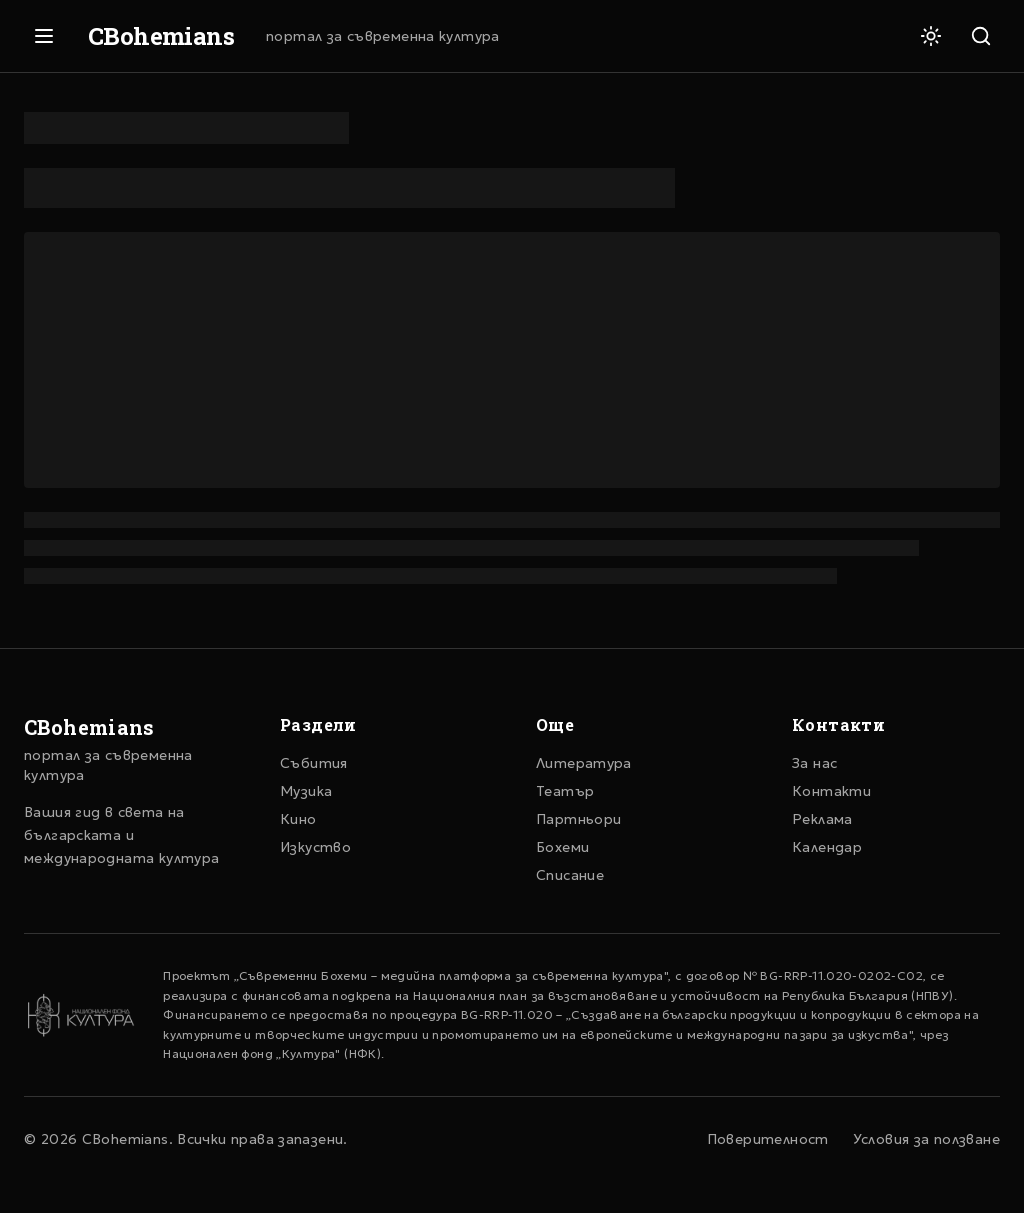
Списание (570, 875)
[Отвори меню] (44, 36)
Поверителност (768, 1139)
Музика (306, 791)
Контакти (831, 791)
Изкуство (315, 847)
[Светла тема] (931, 36)
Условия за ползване (926, 1139)
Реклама (822, 819)
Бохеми (562, 847)
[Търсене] (981, 36)
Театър (565, 791)
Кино (298, 819)
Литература (584, 763)
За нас (814, 763)
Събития (314, 763)
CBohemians (161, 36)
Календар (827, 847)
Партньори (578, 819)
